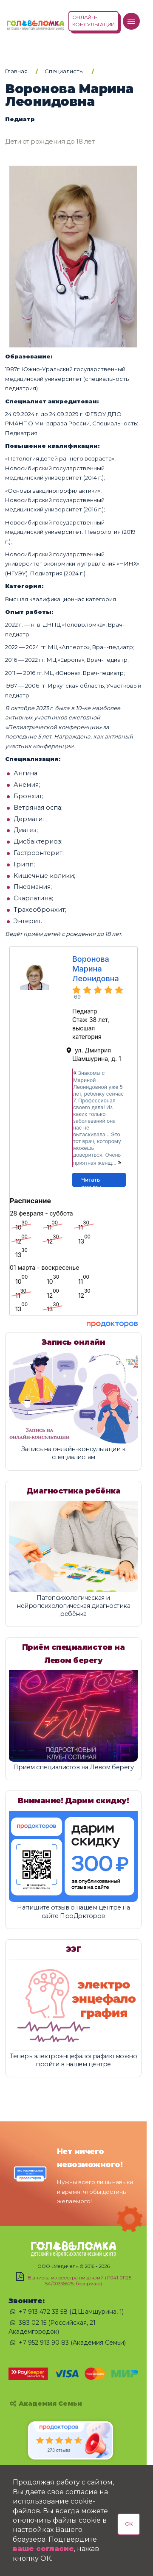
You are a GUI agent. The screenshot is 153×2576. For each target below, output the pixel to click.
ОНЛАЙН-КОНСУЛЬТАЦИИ (93, 21)
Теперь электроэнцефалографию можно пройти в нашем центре (73, 2060)
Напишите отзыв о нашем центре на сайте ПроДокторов (73, 1911)
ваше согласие (43, 2549)
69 (77, 996)
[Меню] (131, 21)
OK (129, 2523)
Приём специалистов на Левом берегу (73, 1767)
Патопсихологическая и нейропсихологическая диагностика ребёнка (73, 1606)
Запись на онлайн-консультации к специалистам (73, 1453)
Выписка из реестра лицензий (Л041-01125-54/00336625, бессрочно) (80, 2281)
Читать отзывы (91, 1181)
